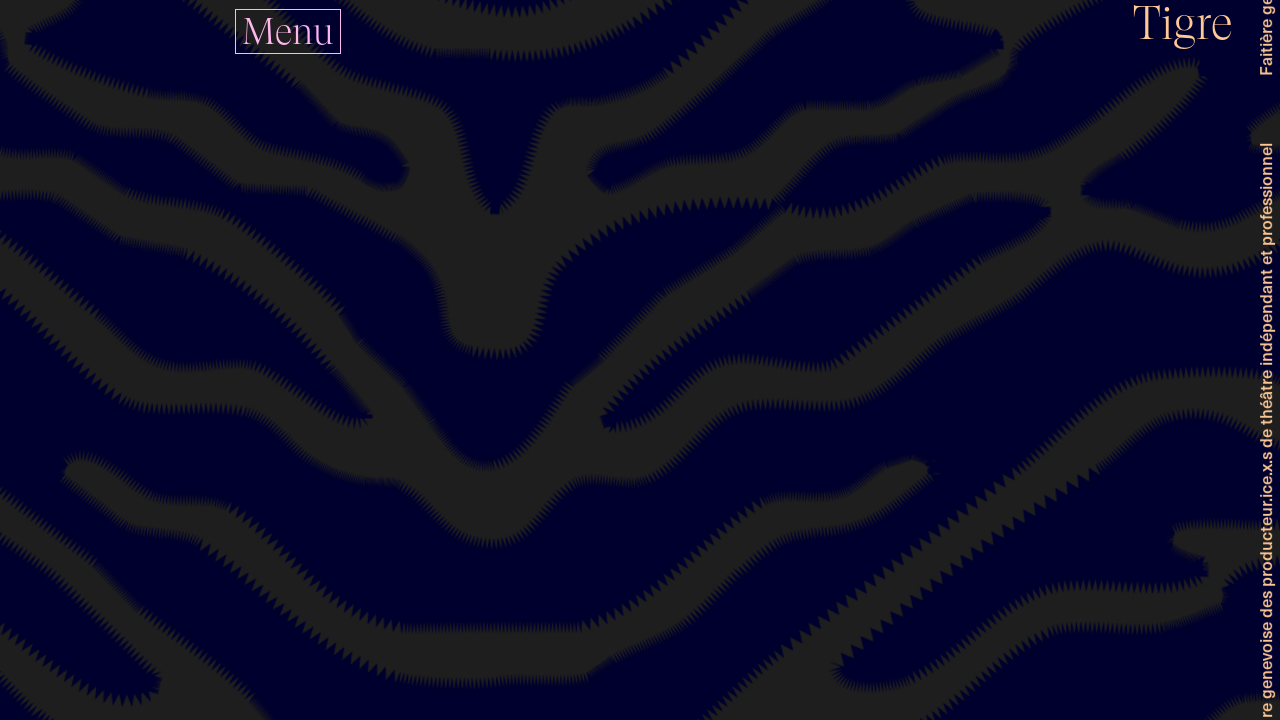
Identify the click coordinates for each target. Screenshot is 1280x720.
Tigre (1183, 23)
